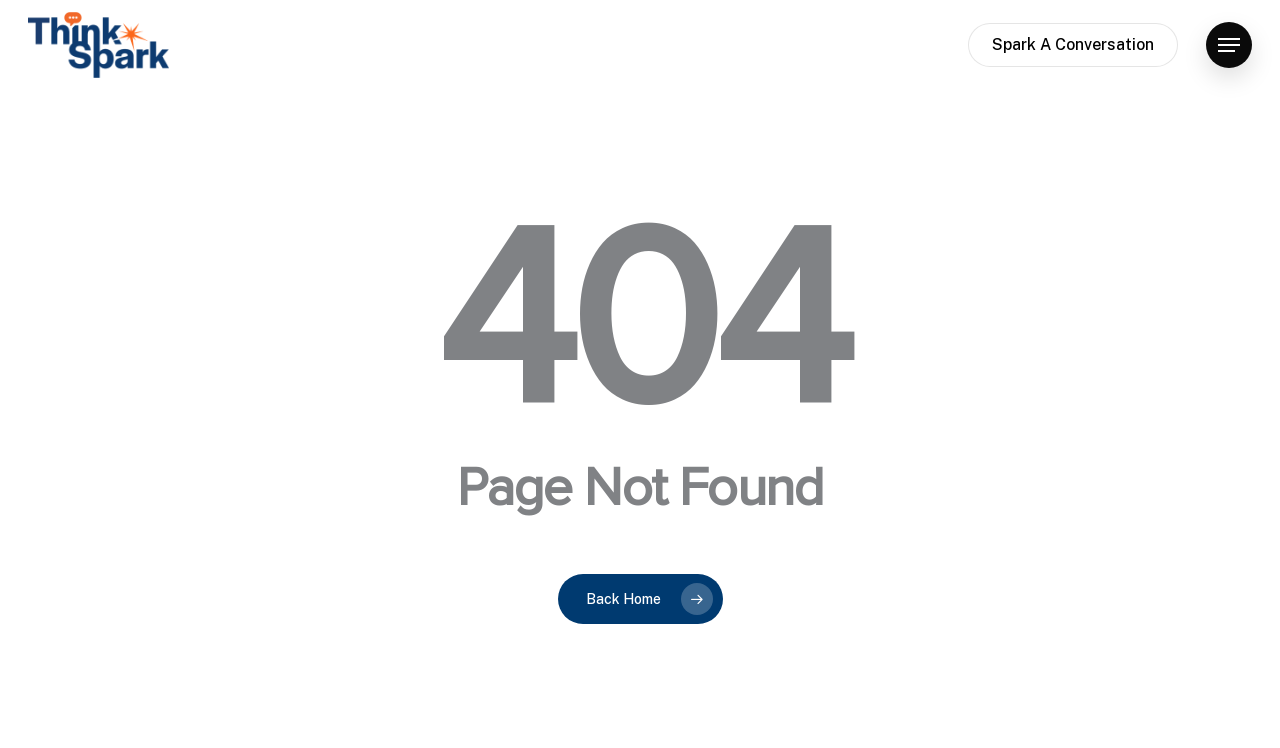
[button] (1229, 45)
